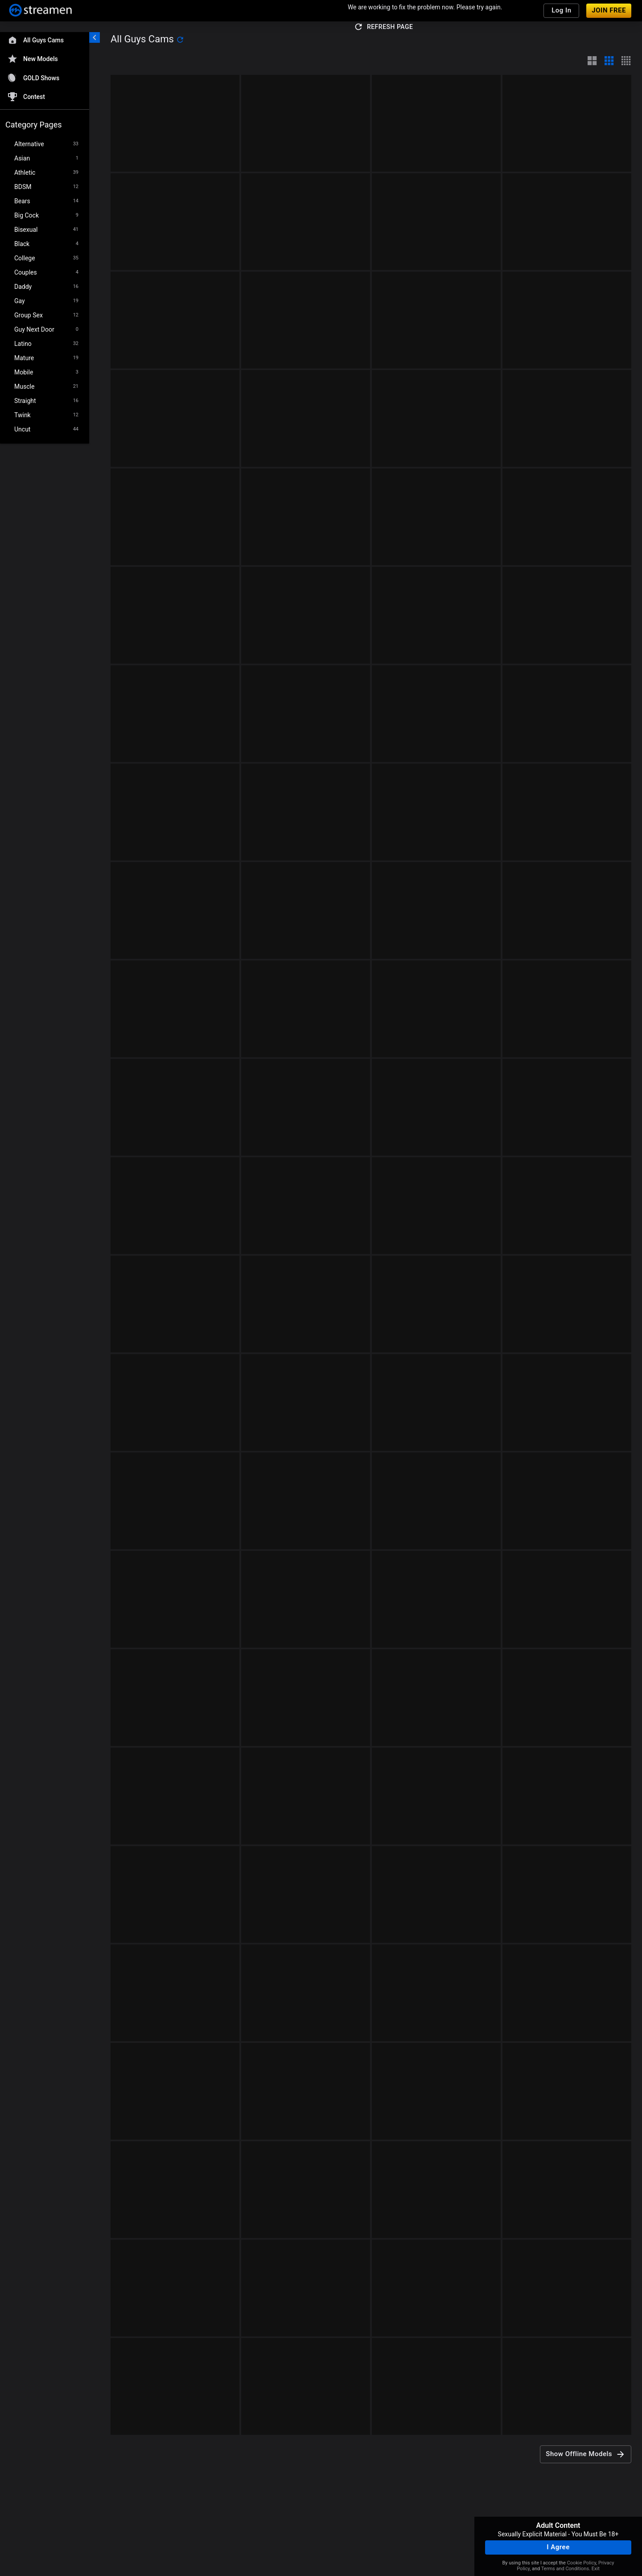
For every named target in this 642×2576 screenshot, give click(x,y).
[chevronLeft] (94, 37)
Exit (596, 2569)
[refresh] (180, 39)
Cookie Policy (581, 2563)
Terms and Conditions (565, 2569)
